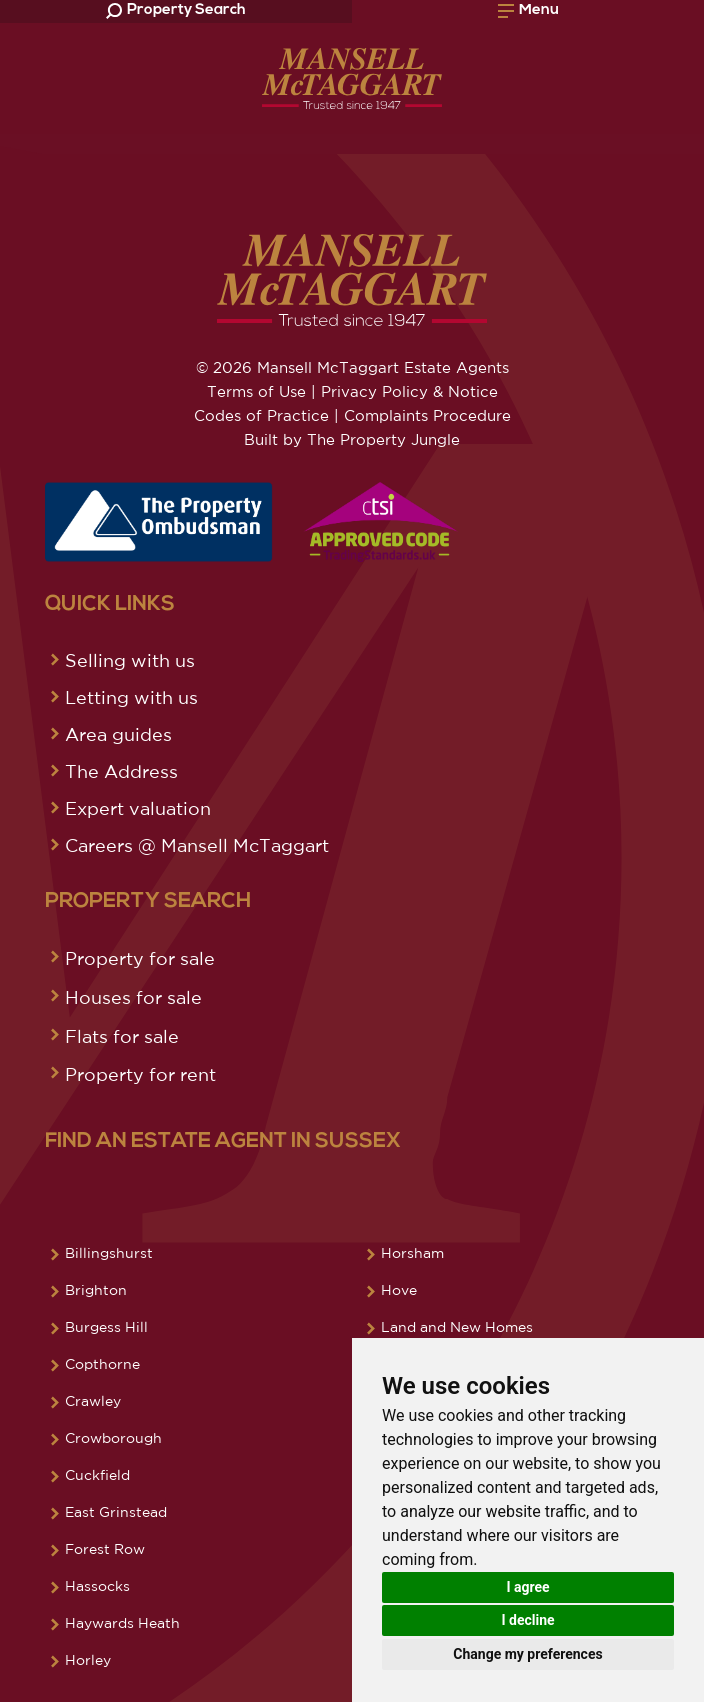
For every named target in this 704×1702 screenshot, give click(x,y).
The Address (121, 771)
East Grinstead (116, 1512)
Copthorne (102, 1364)
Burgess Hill (106, 1327)
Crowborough (113, 1438)
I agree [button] (527, 1587)
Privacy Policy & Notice (409, 391)
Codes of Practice (261, 415)
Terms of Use (256, 391)
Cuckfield (97, 1475)
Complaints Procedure (427, 415)
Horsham (412, 1253)
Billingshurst (109, 1253)
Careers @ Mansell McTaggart (197, 845)
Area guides (118, 734)
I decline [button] (527, 1620)
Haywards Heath (122, 1623)
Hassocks (97, 1586)
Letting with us (131, 697)
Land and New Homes (457, 1327)
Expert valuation (138, 808)
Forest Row (105, 1549)
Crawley (93, 1401)
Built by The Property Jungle (352, 439)
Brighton (96, 1290)
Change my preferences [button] (527, 1654)
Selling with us (130, 660)
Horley (88, 1660)
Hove (399, 1290)
